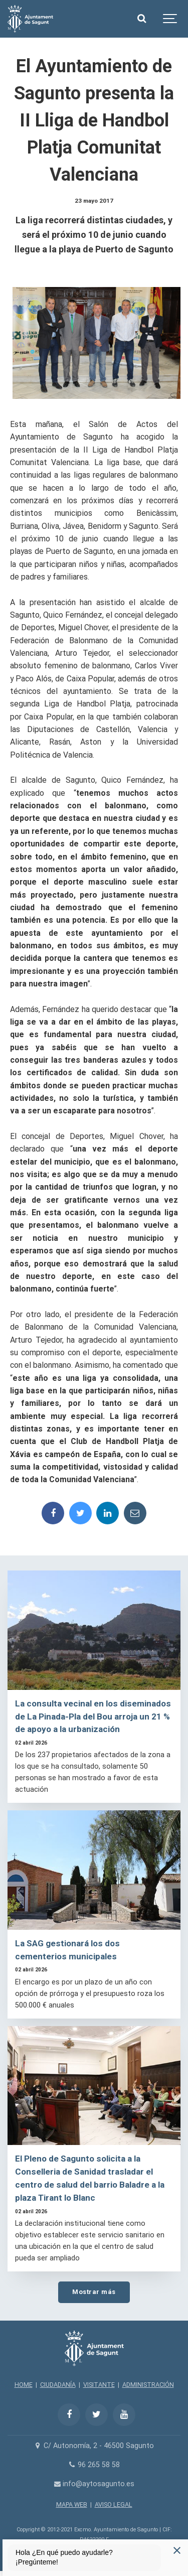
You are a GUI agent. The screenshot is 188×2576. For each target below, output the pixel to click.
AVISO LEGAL (113, 2504)
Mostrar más (94, 2292)
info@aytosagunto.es (94, 2484)
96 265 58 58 (94, 2465)
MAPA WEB (71, 2504)
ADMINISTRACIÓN (148, 2384)
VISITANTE (99, 2384)
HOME (24, 2384)
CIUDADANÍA (58, 2384)
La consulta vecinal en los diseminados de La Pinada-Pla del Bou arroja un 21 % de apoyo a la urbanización (93, 1716)
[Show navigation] (170, 19)
